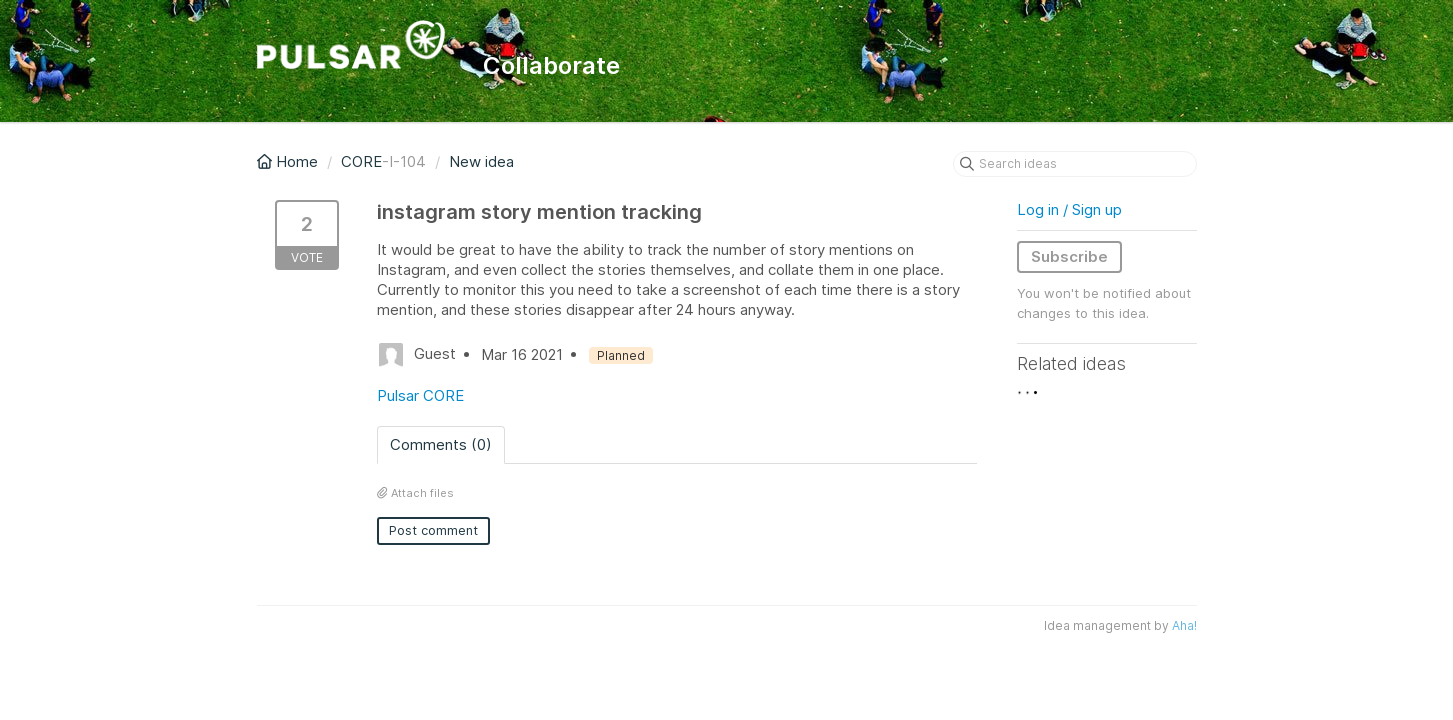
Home (289, 161)
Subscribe (1069, 256)
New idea (481, 161)
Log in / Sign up (1069, 209)
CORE (361, 161)
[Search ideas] (1075, 164)
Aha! (1184, 625)
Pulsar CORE (420, 395)
